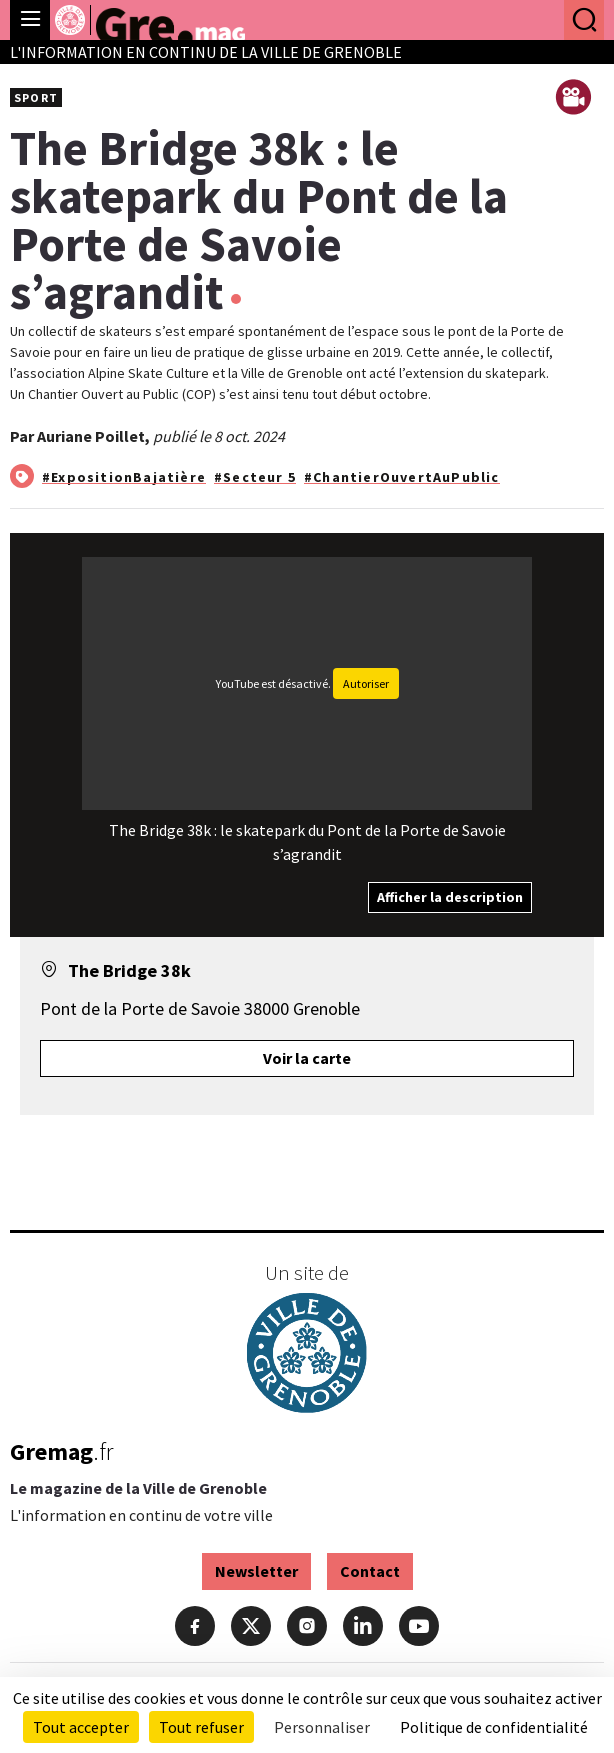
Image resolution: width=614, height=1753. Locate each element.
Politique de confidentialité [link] (494, 1727)
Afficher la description (450, 897)
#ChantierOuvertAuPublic (402, 477)
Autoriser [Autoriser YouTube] (366, 683)
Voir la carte (307, 1058)
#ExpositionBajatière (124, 477)
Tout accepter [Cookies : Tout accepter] (81, 1727)
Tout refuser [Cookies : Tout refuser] (201, 1727)
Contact (370, 1571)
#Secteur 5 (255, 477)
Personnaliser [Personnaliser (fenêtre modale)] (322, 1727)
